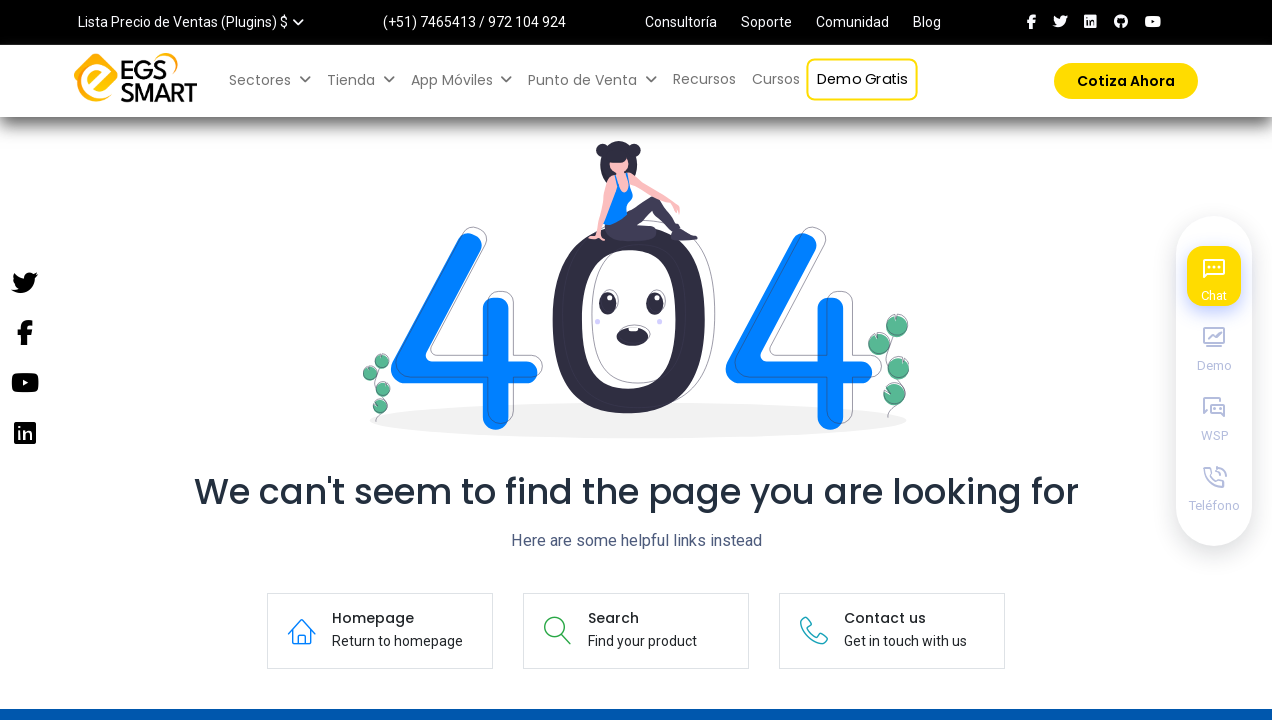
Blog (927, 22)
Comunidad (852, 22)
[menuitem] (704, 79)
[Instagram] (24, 434)
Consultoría (681, 22)
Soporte (766, 22)
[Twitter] (24, 284)
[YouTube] (24, 384)
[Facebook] (24, 334)
